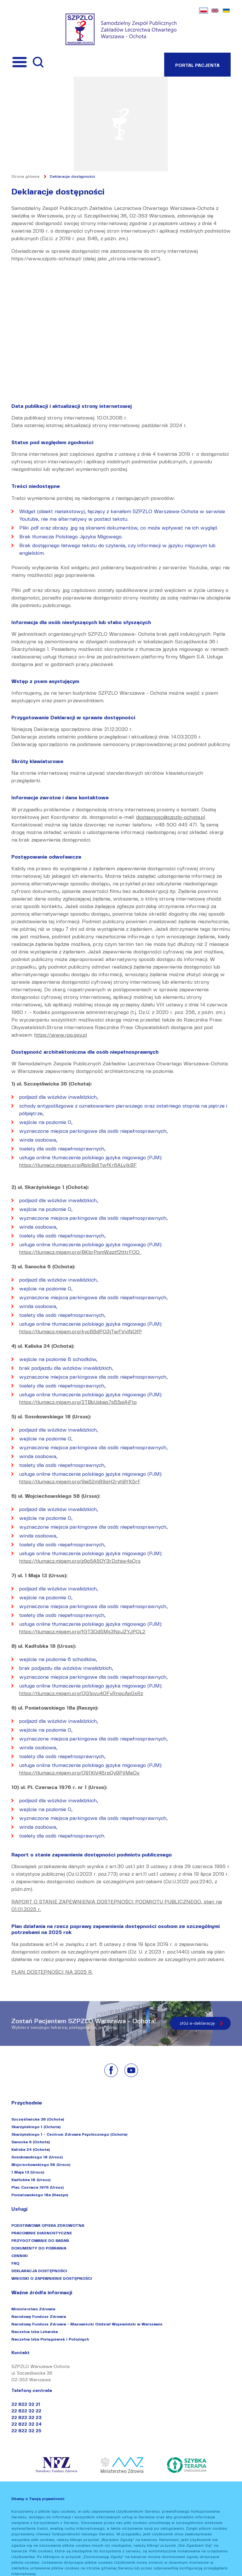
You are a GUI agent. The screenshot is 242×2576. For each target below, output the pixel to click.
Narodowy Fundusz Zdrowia (38, 2316)
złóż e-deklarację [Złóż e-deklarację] (197, 2023)
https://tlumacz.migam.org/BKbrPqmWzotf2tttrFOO (80, 1252)
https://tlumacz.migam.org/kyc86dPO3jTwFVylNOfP (80, 1331)
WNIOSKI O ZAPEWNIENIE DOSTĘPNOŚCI (51, 2278)
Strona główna (25, 176)
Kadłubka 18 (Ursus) (30, 2179)
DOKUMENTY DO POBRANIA (38, 2248)
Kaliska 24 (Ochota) (30, 2149)
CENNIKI (19, 2255)
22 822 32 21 (25, 2404)
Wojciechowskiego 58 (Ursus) (40, 2164)
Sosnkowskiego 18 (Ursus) (37, 2157)
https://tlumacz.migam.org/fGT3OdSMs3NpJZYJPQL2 (82, 1632)
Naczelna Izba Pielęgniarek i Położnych (50, 2339)
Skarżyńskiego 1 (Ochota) (35, 2126)
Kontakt (20, 2352)
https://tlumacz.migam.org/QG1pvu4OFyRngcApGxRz (81, 1693)
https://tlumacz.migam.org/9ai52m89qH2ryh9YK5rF (80, 1482)
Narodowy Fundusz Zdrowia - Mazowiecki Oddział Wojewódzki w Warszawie (87, 2324)
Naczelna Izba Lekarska (34, 2331)
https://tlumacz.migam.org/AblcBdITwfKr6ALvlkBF (78, 1165)
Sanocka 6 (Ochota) (30, 2141)
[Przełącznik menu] (19, 62)
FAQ (15, 2263)
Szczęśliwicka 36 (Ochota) (37, 2119)
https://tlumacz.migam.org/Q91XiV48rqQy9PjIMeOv (79, 1773)
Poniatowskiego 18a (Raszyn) (39, 2194)
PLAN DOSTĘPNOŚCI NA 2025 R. (52, 1972)
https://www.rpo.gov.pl (60, 1035)
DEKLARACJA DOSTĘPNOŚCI (39, 2270)
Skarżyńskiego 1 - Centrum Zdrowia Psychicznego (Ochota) (69, 2134)
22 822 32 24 (26, 2424)
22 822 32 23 (26, 2417)
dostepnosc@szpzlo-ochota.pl (170, 817)
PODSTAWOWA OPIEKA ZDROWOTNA (47, 2225)
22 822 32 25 (26, 2431)
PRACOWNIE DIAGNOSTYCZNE (41, 2233)
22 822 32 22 (26, 2411)
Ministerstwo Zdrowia (33, 2309)
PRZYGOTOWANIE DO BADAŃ (40, 2240)
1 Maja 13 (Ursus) (27, 2172)
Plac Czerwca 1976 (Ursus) (37, 2187)
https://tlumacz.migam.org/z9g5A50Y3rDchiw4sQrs (80, 1561)
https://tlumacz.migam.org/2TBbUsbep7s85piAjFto (78, 1402)
